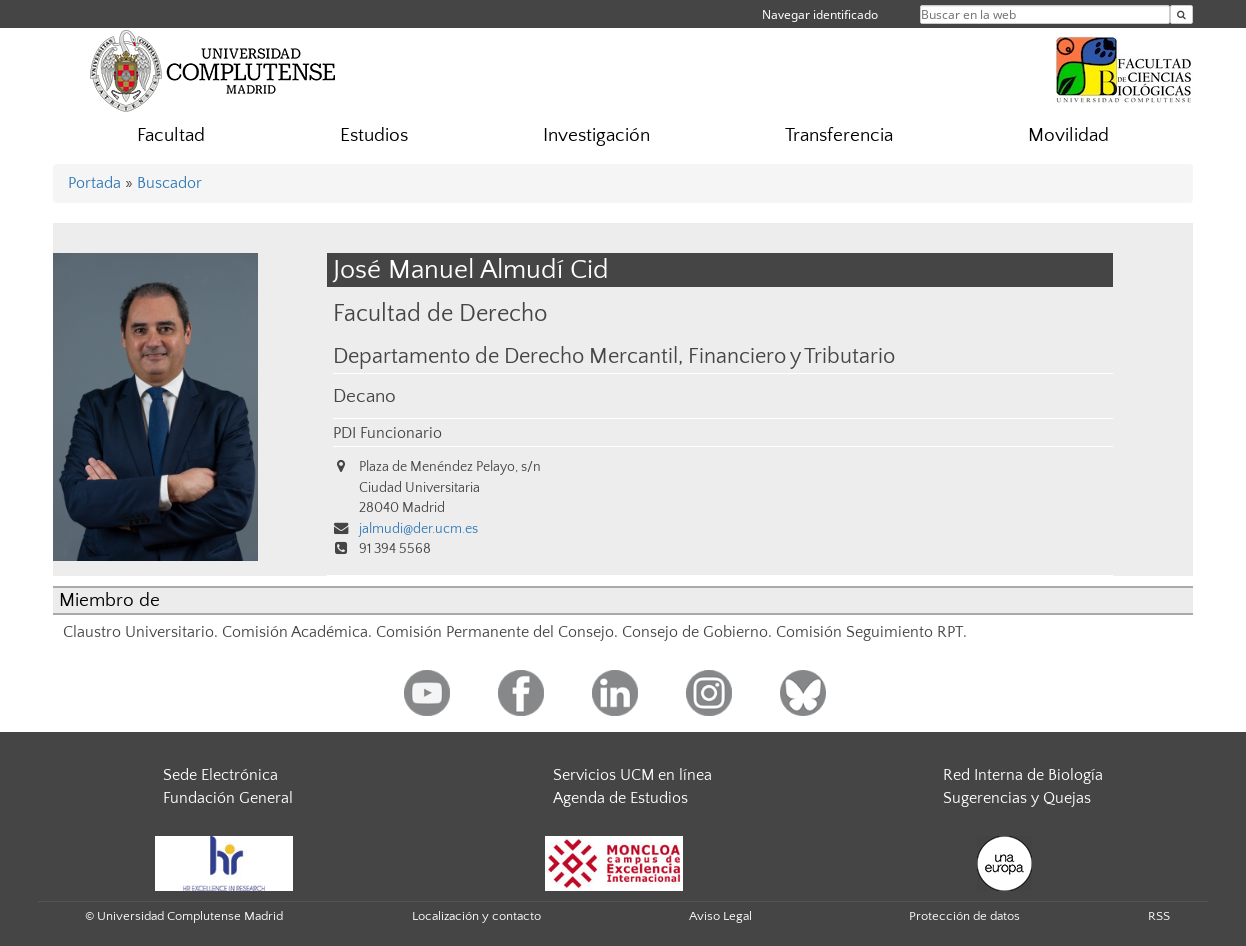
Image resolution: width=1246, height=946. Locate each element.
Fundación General (228, 798)
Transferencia (839, 135)
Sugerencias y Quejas (1017, 798)
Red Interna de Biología (1023, 775)
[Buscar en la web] (1181, 14)
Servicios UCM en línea (632, 775)
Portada (94, 183)
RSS (1159, 916)
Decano (364, 396)
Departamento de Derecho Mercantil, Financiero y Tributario (614, 357)
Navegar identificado (820, 14)
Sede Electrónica (220, 775)
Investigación (596, 135)
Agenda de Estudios (620, 798)
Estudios (374, 135)
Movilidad (1068, 135)
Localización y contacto (476, 916)
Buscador (169, 183)
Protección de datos (964, 916)
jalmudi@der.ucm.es (418, 529)
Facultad (171, 135)
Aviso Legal (720, 916)
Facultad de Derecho (440, 313)
